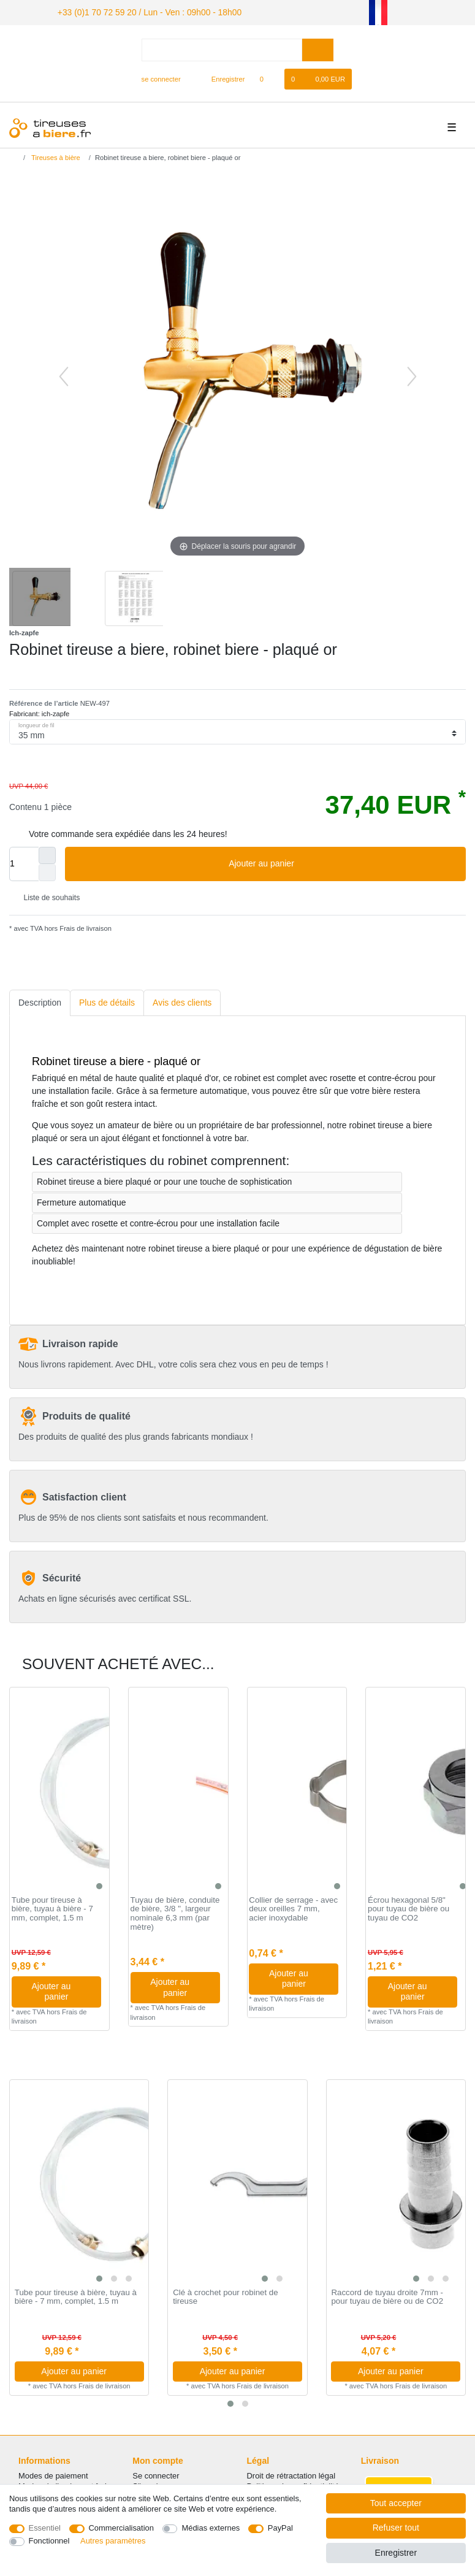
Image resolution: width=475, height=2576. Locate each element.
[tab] (39, 1001)
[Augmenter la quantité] (47, 853)
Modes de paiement (53, 2474)
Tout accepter (396, 2503)
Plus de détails (107, 1001)
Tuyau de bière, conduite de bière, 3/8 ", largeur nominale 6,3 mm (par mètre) (175, 1912)
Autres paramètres (112, 2540)
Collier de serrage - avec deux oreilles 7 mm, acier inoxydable (293, 1907)
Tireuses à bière (54, 155)
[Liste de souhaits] (268, 77)
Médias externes (210, 2527)
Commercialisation (121, 2527)
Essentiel (45, 2527)
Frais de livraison (85, 926)
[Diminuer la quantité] (47, 870)
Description (39, 1001)
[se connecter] (156, 77)
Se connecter (155, 2474)
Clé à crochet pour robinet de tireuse (225, 2295)
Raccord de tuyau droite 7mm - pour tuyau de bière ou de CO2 (387, 2295)
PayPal (280, 2527)
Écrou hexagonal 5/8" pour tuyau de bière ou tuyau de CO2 (408, 1907)
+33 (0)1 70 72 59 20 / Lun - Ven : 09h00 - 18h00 (135, 11)
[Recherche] (317, 48)
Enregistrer (396, 2553)
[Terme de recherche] (222, 48)
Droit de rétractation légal (291, 2474)
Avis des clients (182, 1001)
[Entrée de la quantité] (24, 862)
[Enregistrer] (221, 77)
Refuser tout (396, 2527)
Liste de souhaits (47, 896)
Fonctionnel (49, 2540)
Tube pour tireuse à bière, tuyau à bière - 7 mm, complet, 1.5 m (52, 1907)
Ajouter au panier (343, 862)
